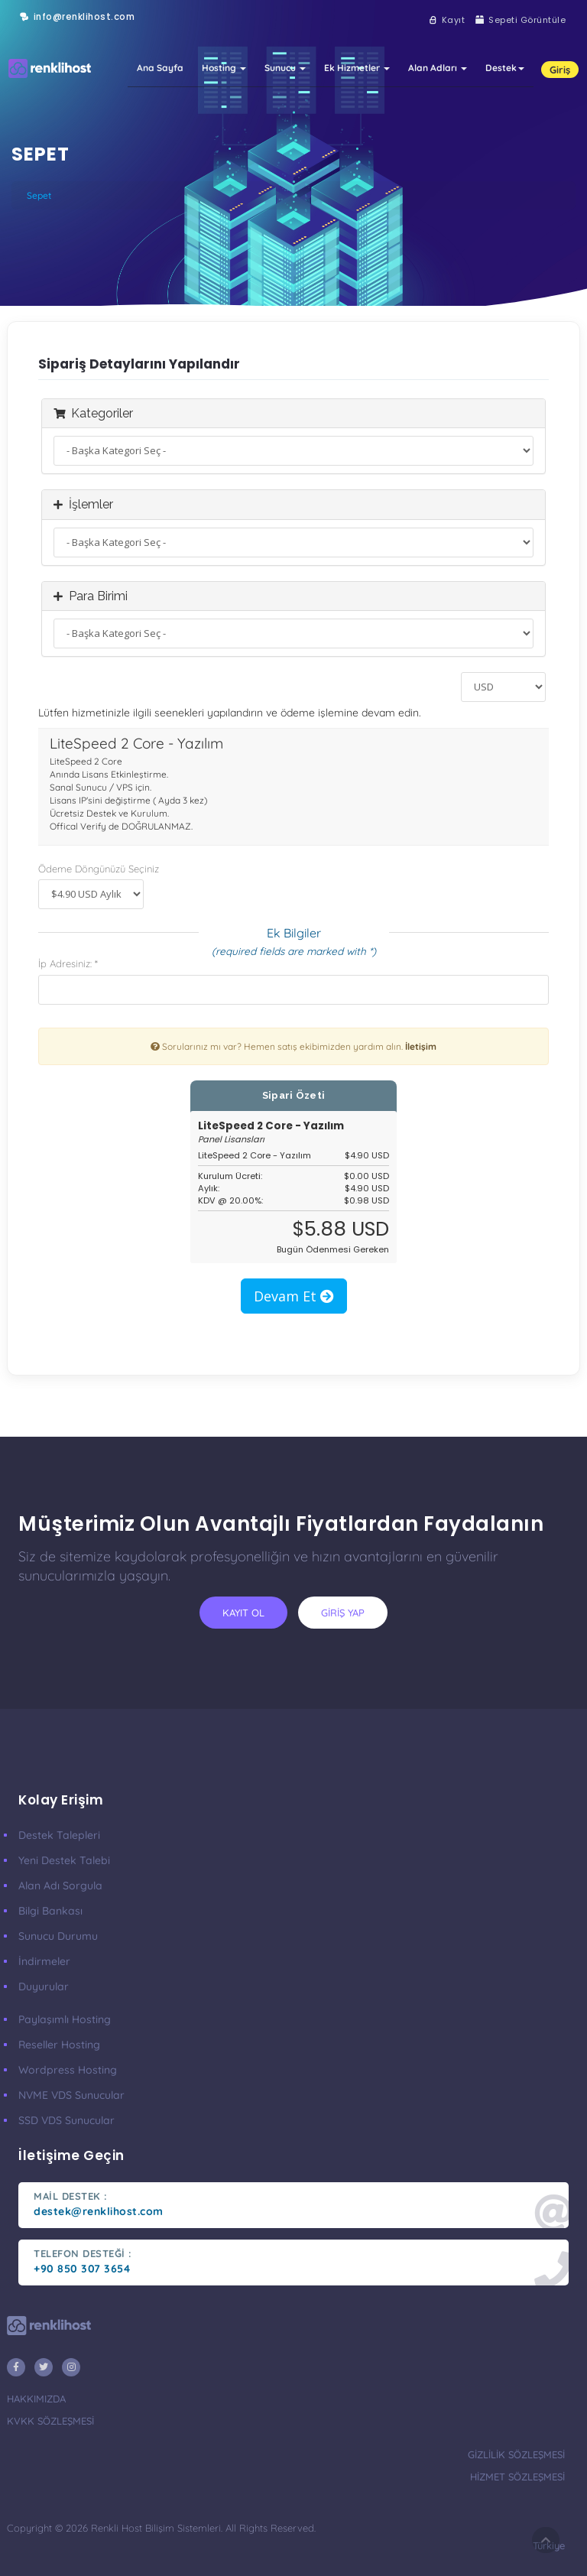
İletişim (420, 1046)
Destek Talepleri (59, 1835)
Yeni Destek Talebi (64, 1860)
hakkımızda (36, 2398)
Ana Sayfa (160, 28)
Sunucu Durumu (58, 1936)
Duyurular (43, 1986)
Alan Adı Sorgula (60, 1885)
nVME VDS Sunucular (71, 2095)
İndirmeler (44, 1961)
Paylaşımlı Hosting (64, 2019)
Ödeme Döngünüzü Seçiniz (98, 868)
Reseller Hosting (59, 2044)
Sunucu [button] (285, 28)
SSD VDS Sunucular (66, 2120)
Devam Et (294, 1296)
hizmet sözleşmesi (517, 2476)
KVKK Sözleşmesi (50, 2421)
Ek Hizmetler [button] (357, 28)
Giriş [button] (560, 30)
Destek (504, 28)
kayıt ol (243, 1612)
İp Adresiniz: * (68, 963)
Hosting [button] (224, 28)
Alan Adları (437, 28)
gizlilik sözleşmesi (516, 2454)
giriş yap (343, 1612)
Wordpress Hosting (67, 2070)
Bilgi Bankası (50, 1911)
